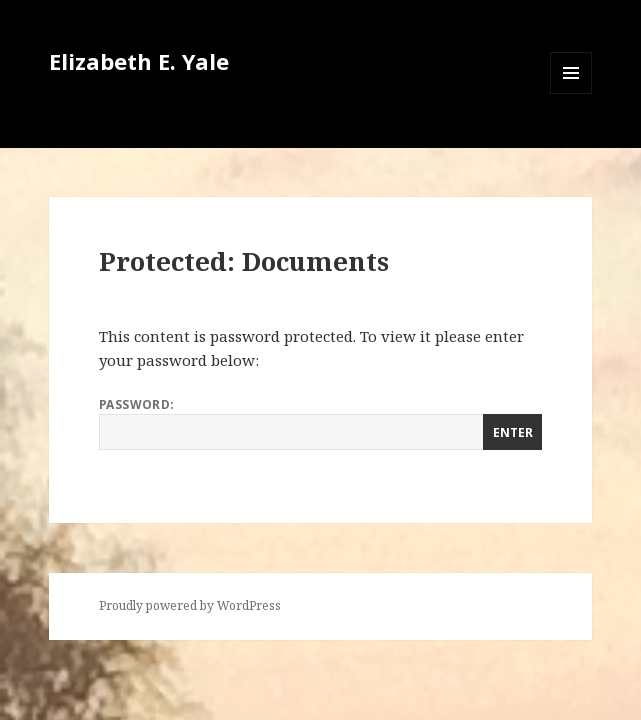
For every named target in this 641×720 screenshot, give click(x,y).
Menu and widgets (571, 93)
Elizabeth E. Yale (139, 61)
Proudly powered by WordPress (190, 605)
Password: (321, 423)
